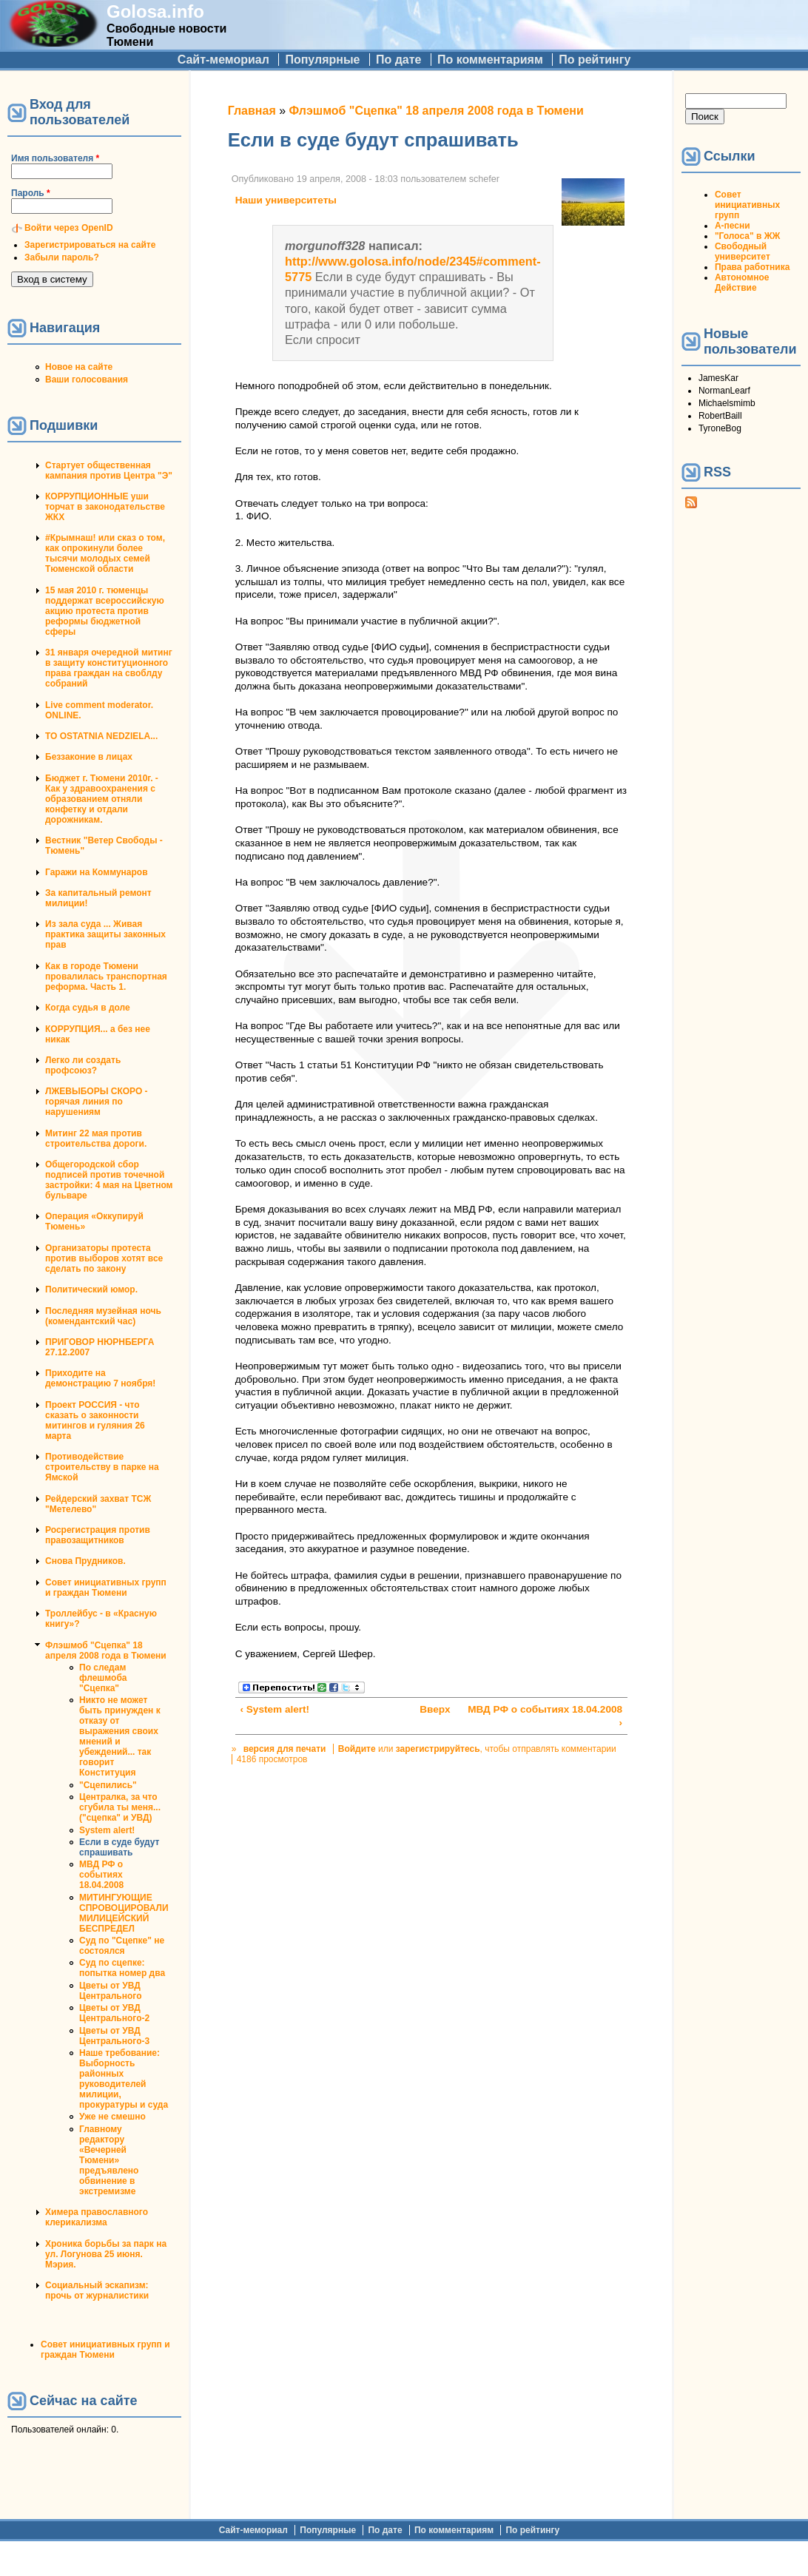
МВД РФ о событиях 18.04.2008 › (545, 1716)
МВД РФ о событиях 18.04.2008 (101, 1874)
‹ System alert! (274, 1709)
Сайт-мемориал (223, 59)
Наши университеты (286, 200)
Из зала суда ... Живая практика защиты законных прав (105, 934)
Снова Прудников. (85, 1561)
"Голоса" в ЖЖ (747, 236)
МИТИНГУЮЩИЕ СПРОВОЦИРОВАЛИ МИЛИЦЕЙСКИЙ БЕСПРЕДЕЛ (124, 1913)
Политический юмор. (91, 1289)
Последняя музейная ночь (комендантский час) (103, 1316)
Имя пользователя (55, 158)
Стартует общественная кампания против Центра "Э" (108, 470)
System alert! (107, 1830)
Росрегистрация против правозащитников (97, 1535)
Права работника (752, 267)
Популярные (322, 59)
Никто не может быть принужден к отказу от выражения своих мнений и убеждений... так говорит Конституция (120, 1736)
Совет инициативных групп (747, 204)
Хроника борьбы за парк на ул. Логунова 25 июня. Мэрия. (105, 2254)
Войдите (357, 1749)
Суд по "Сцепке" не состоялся (121, 1945)
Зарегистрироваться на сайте (89, 245)
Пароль (30, 193)
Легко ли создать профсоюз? (83, 1065)
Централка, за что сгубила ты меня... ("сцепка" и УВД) (120, 1807)
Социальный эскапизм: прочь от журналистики (97, 2290)
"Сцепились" (108, 1785)
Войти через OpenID (68, 228)
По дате (399, 59)
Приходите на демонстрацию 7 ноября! (100, 1378)
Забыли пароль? (61, 257)
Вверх (427, 1709)
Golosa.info (155, 11)
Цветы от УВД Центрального (110, 1990)
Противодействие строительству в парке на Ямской (102, 1467)
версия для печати (284, 1749)
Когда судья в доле (87, 1007)
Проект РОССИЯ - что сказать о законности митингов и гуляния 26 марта (95, 1420)
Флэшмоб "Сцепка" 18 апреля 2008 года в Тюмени (105, 1650)
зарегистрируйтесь (438, 1749)
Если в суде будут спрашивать (119, 1847)
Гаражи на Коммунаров (96, 872)
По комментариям (490, 59)
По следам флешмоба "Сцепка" (103, 1677)
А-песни (732, 225)
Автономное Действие (742, 282)
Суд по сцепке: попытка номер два (122, 1968)
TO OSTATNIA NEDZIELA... (101, 736)
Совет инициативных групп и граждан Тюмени (105, 1587)
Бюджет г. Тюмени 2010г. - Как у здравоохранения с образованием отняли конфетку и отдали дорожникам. (101, 799)
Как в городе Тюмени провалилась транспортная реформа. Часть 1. (106, 976)
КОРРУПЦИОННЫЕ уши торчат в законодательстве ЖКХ (105, 506)
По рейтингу (594, 59)
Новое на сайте (78, 367)
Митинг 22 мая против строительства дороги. (96, 1138)
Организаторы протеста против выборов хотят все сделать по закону (104, 1258)
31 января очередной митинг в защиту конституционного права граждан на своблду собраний (108, 668)
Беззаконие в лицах (88, 757)
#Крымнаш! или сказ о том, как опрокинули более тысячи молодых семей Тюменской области (105, 553)
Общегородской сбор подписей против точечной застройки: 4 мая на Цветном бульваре (108, 1180)
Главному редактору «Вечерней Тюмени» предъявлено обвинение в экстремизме (108, 2160)
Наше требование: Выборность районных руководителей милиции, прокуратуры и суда (123, 2079)
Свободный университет (742, 251)
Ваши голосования (86, 379)
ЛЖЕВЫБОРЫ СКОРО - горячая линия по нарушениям (96, 1101)
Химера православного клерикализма (96, 2217)
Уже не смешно (112, 2116)
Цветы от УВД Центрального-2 (114, 2013)
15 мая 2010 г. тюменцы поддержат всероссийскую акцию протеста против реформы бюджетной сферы (104, 611)
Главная (252, 110)
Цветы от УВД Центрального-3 (114, 2036)
